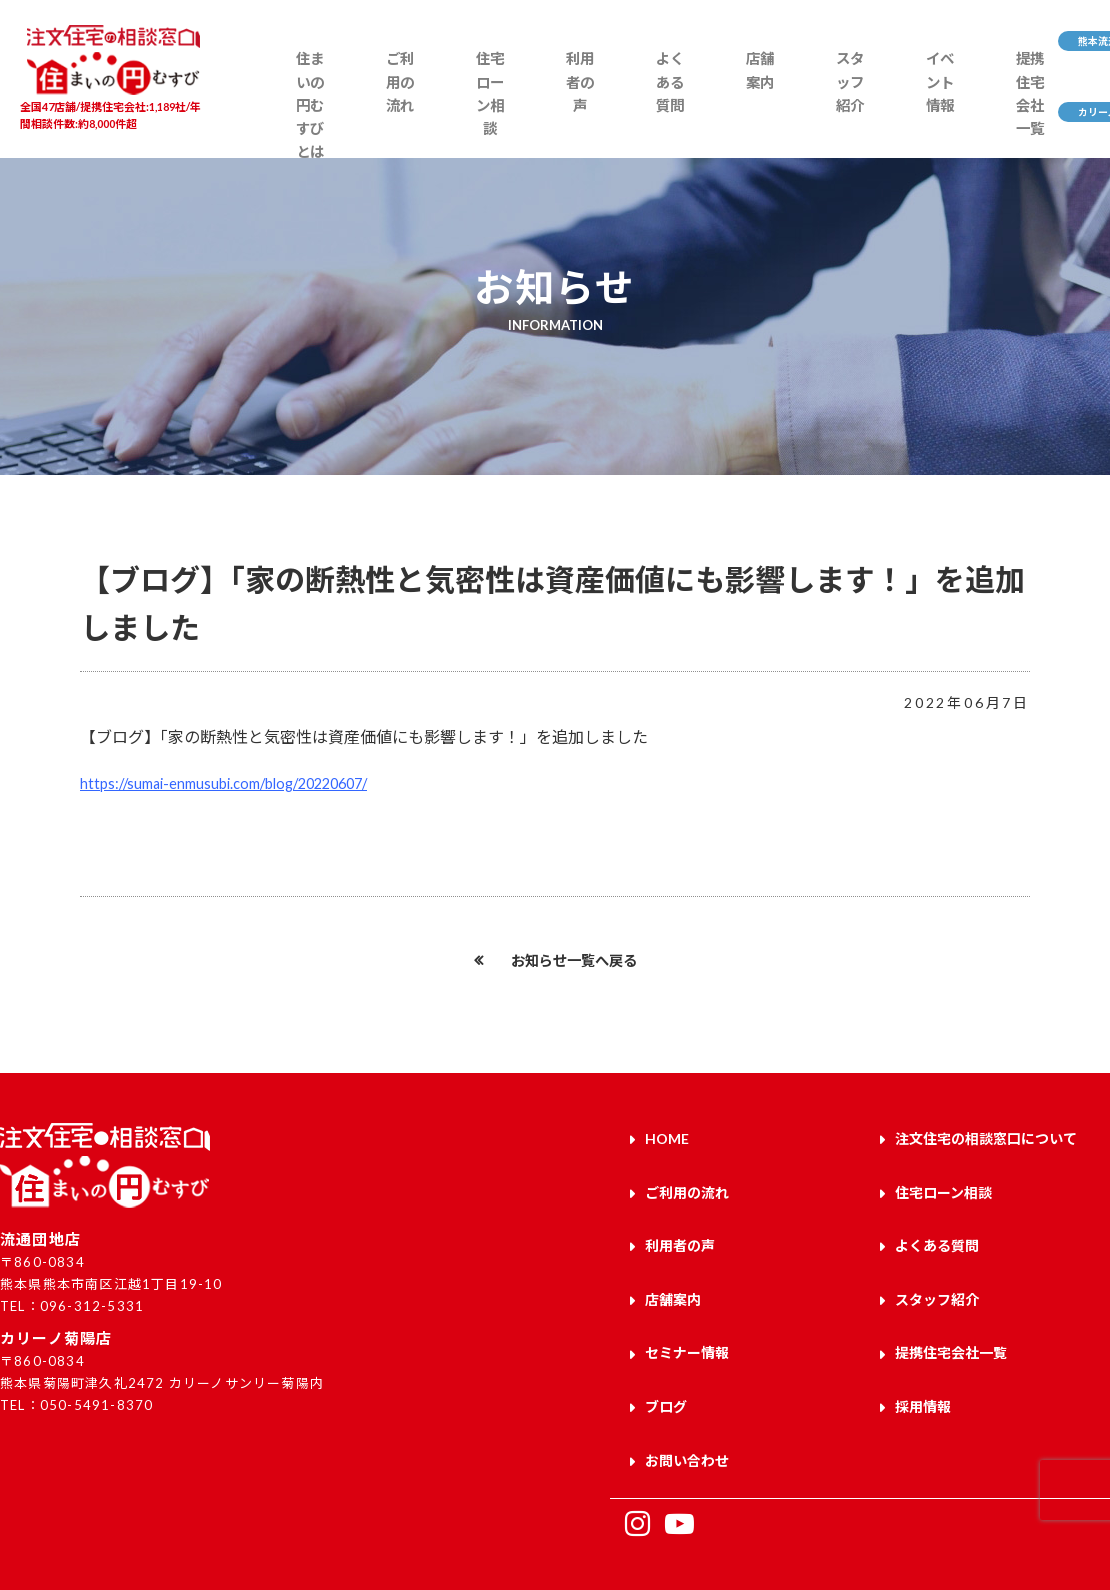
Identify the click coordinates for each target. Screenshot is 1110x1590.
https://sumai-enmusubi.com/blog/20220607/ (238, 782)
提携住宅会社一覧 (895, 117)
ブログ (666, 1369)
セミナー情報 (687, 1323)
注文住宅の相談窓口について (986, 1136)
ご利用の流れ (370, 107)
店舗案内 (670, 96)
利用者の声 (520, 107)
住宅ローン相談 (445, 117)
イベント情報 (820, 107)
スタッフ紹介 (745, 107)
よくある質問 (595, 107)
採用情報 (923, 1369)
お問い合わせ (687, 1416)
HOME (667, 1136)
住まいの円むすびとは (293, 117)
